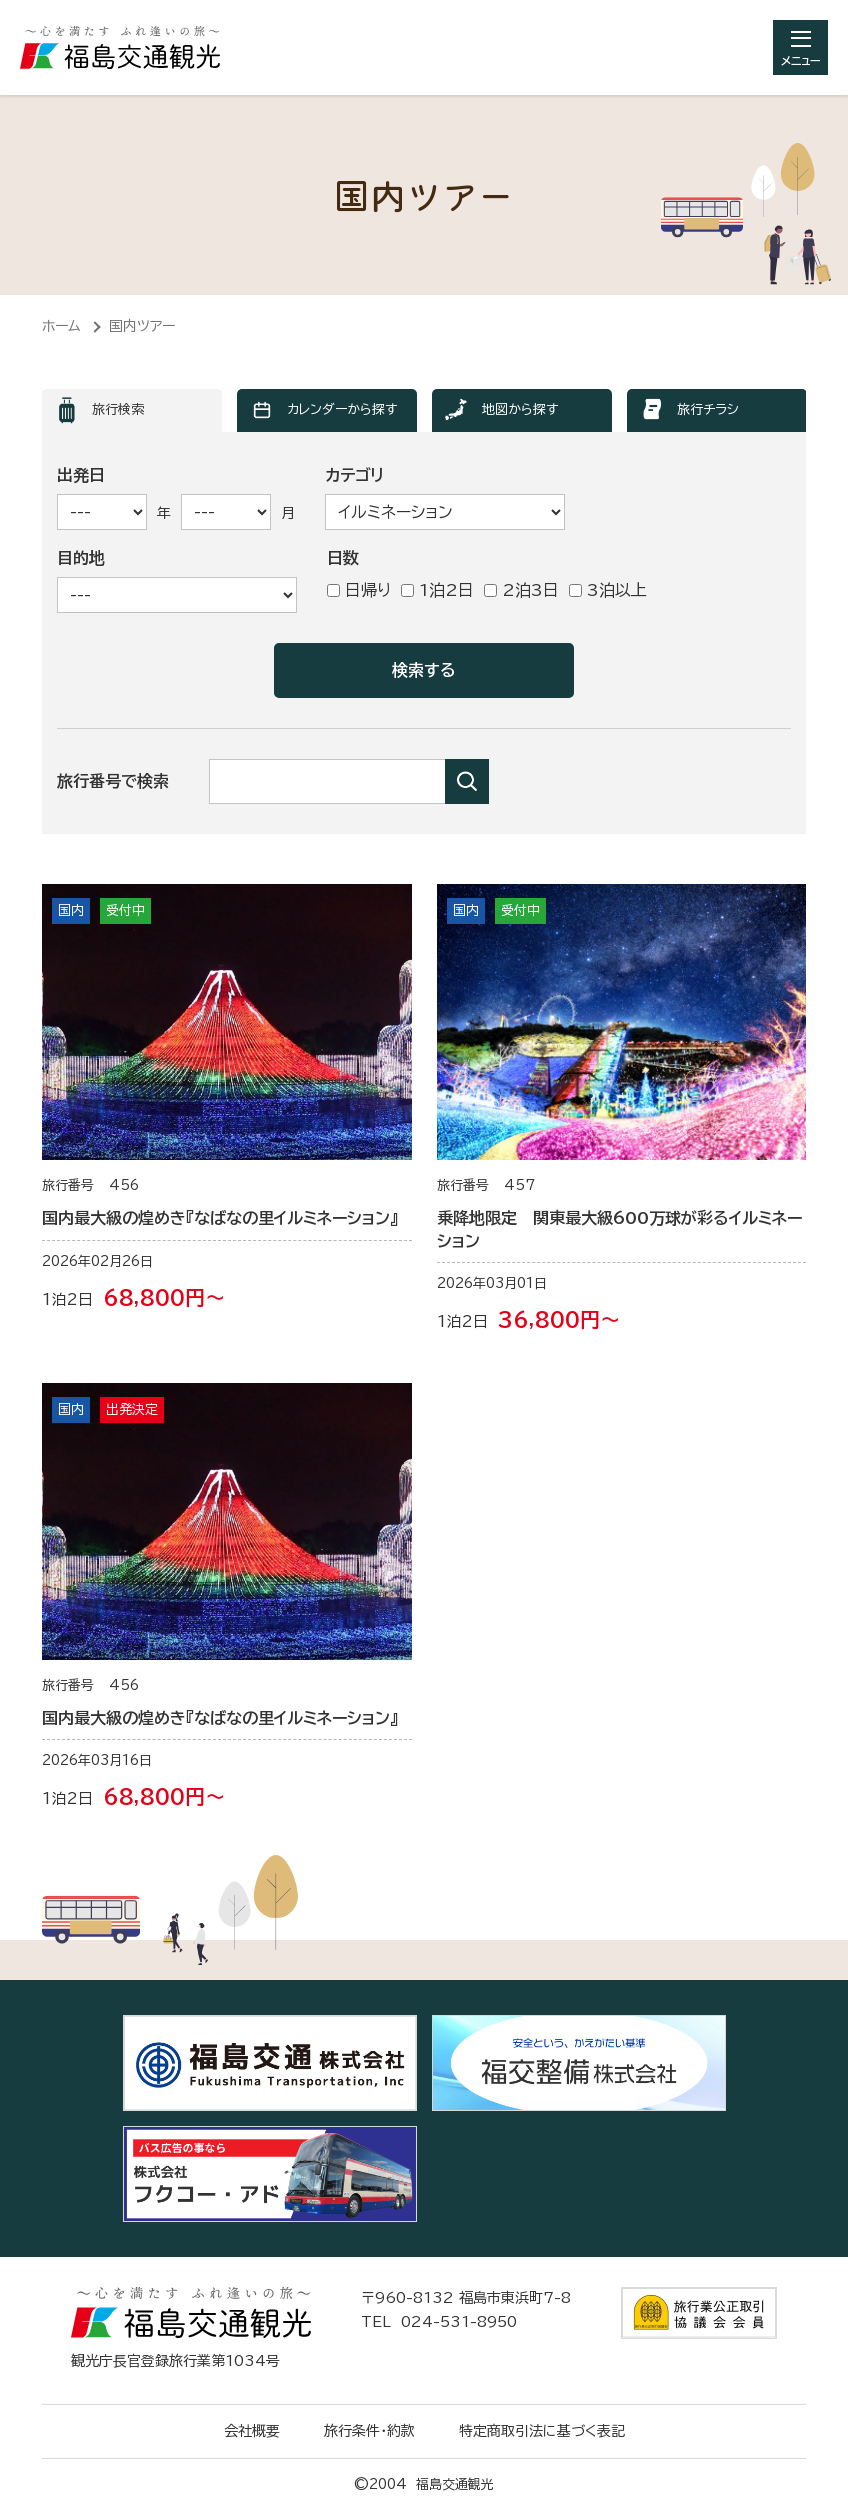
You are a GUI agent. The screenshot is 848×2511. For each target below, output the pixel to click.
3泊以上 (608, 590)
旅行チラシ (708, 409)
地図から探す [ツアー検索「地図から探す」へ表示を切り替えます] (520, 409)
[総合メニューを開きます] (800, 47)
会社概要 (252, 2431)
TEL (439, 2322)
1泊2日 (437, 590)
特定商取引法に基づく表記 (542, 2431)
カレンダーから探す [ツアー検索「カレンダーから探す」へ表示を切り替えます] (342, 409)
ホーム (61, 326)
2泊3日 (521, 590)
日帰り (359, 590)
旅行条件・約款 (369, 2431)
